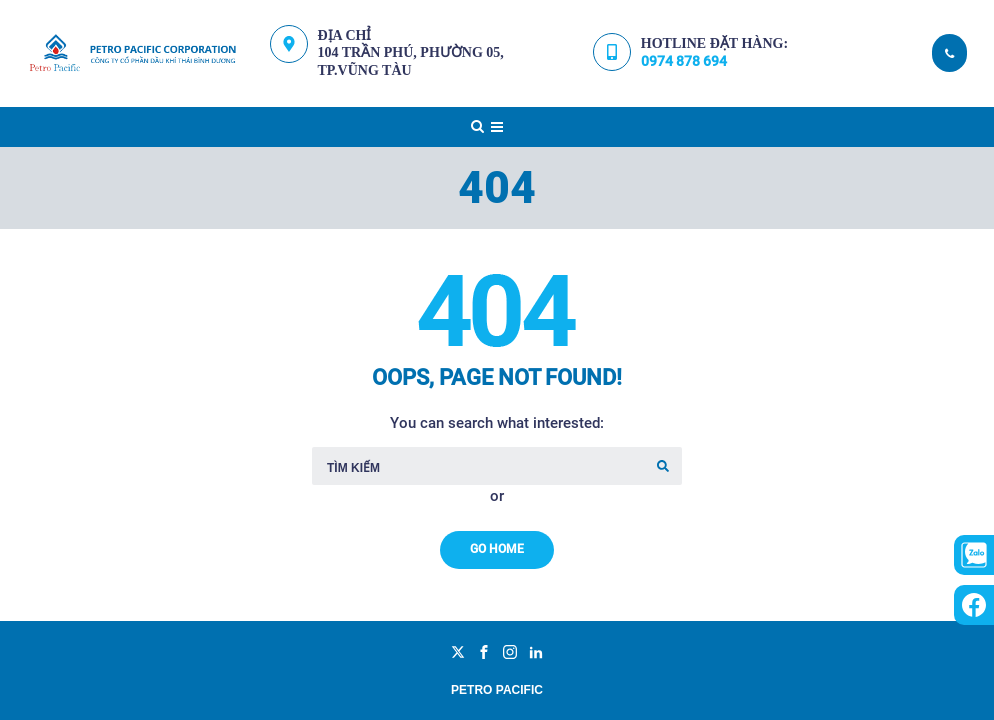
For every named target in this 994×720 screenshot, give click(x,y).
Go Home (497, 549)
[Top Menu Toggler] (497, 127)
